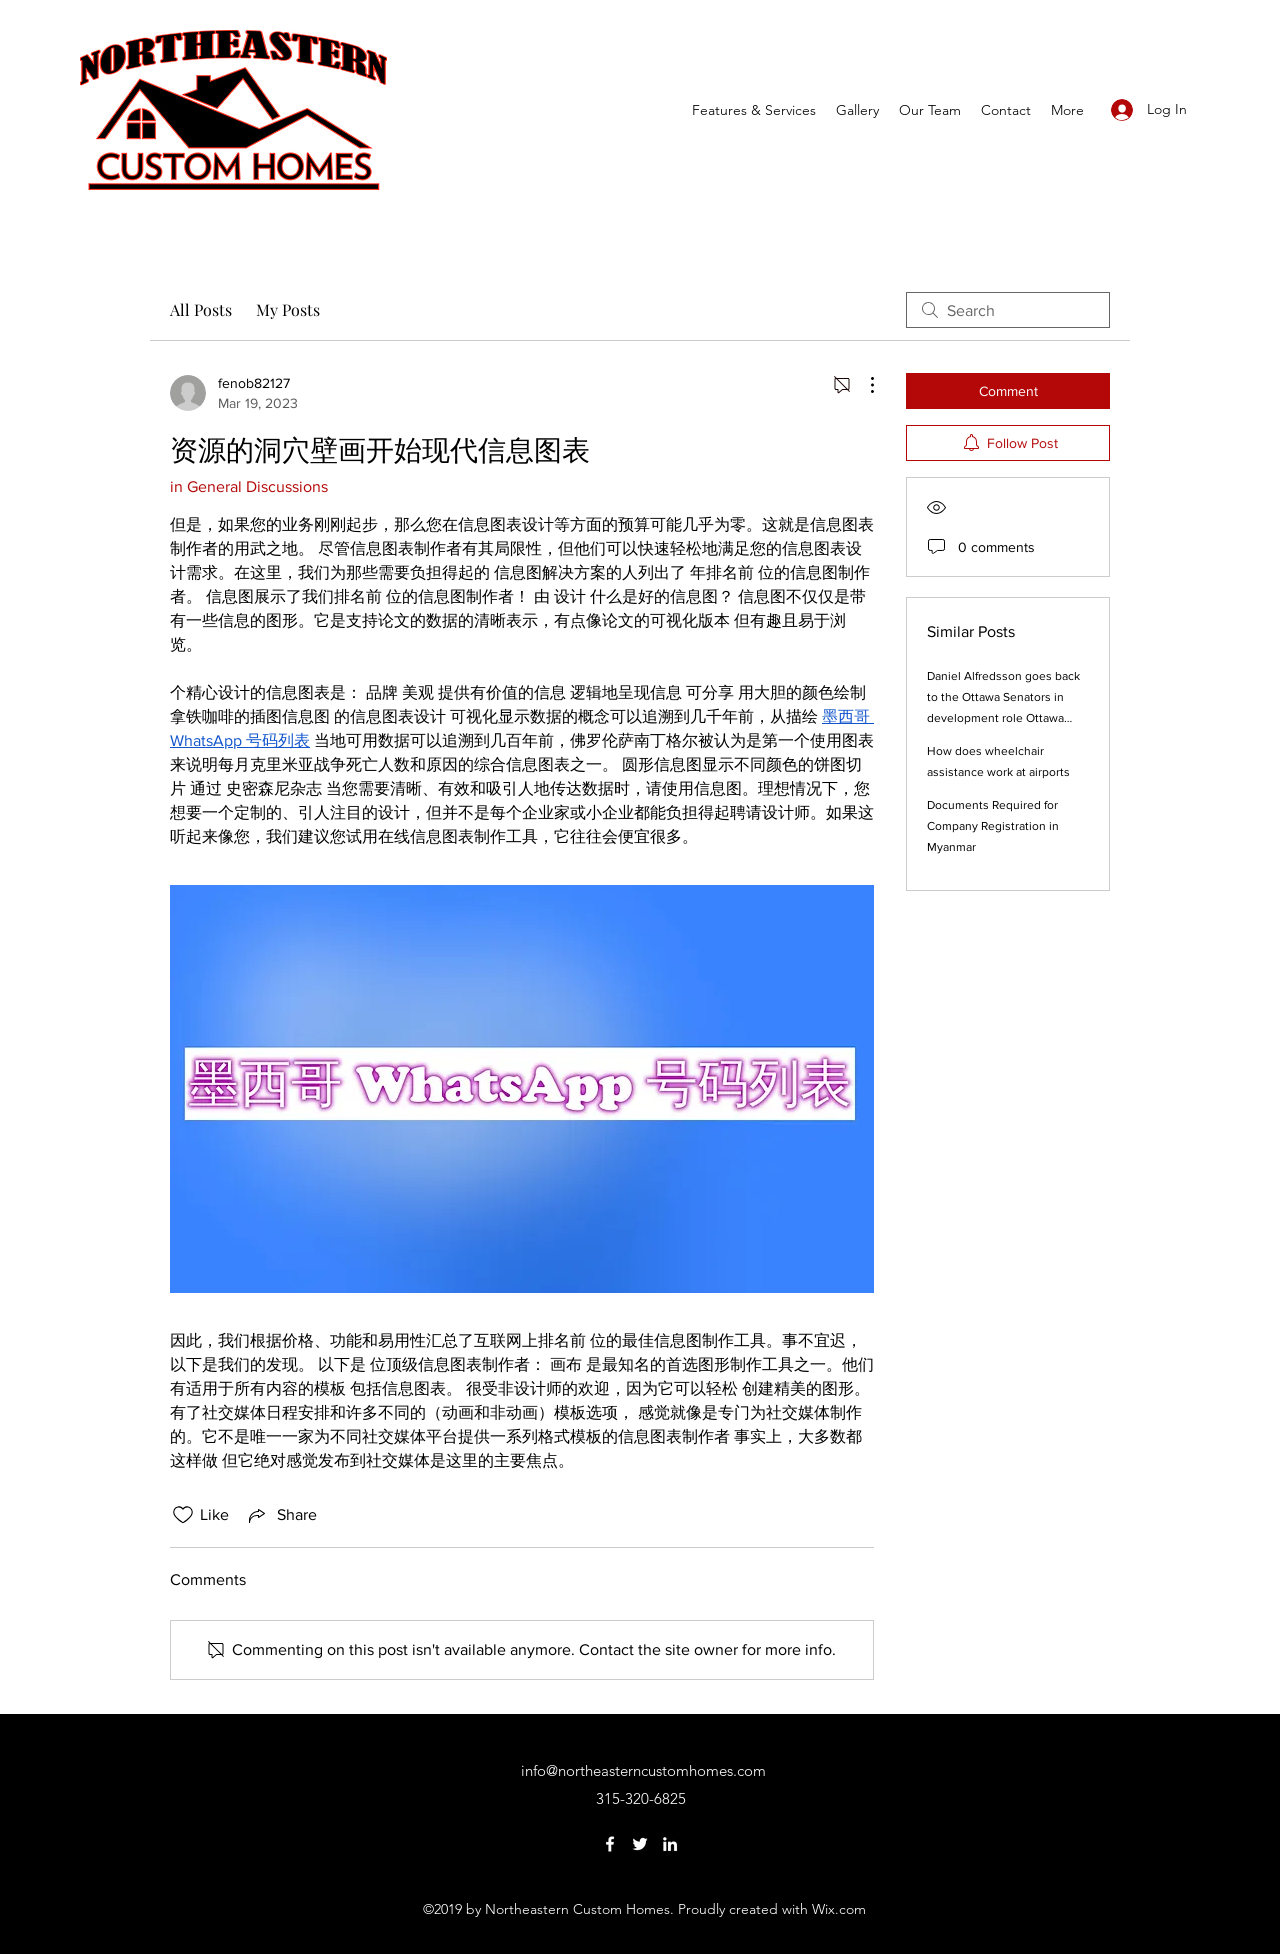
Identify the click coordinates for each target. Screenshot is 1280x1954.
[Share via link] (281, 1515)
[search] (1008, 310)
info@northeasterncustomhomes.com (643, 1770)
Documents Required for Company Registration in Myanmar (993, 826)
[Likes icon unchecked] (183, 1515)
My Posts (288, 309)
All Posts (201, 309)
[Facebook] (610, 1844)
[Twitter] (640, 1844)
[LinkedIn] (670, 1844)
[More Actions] (862, 385)
